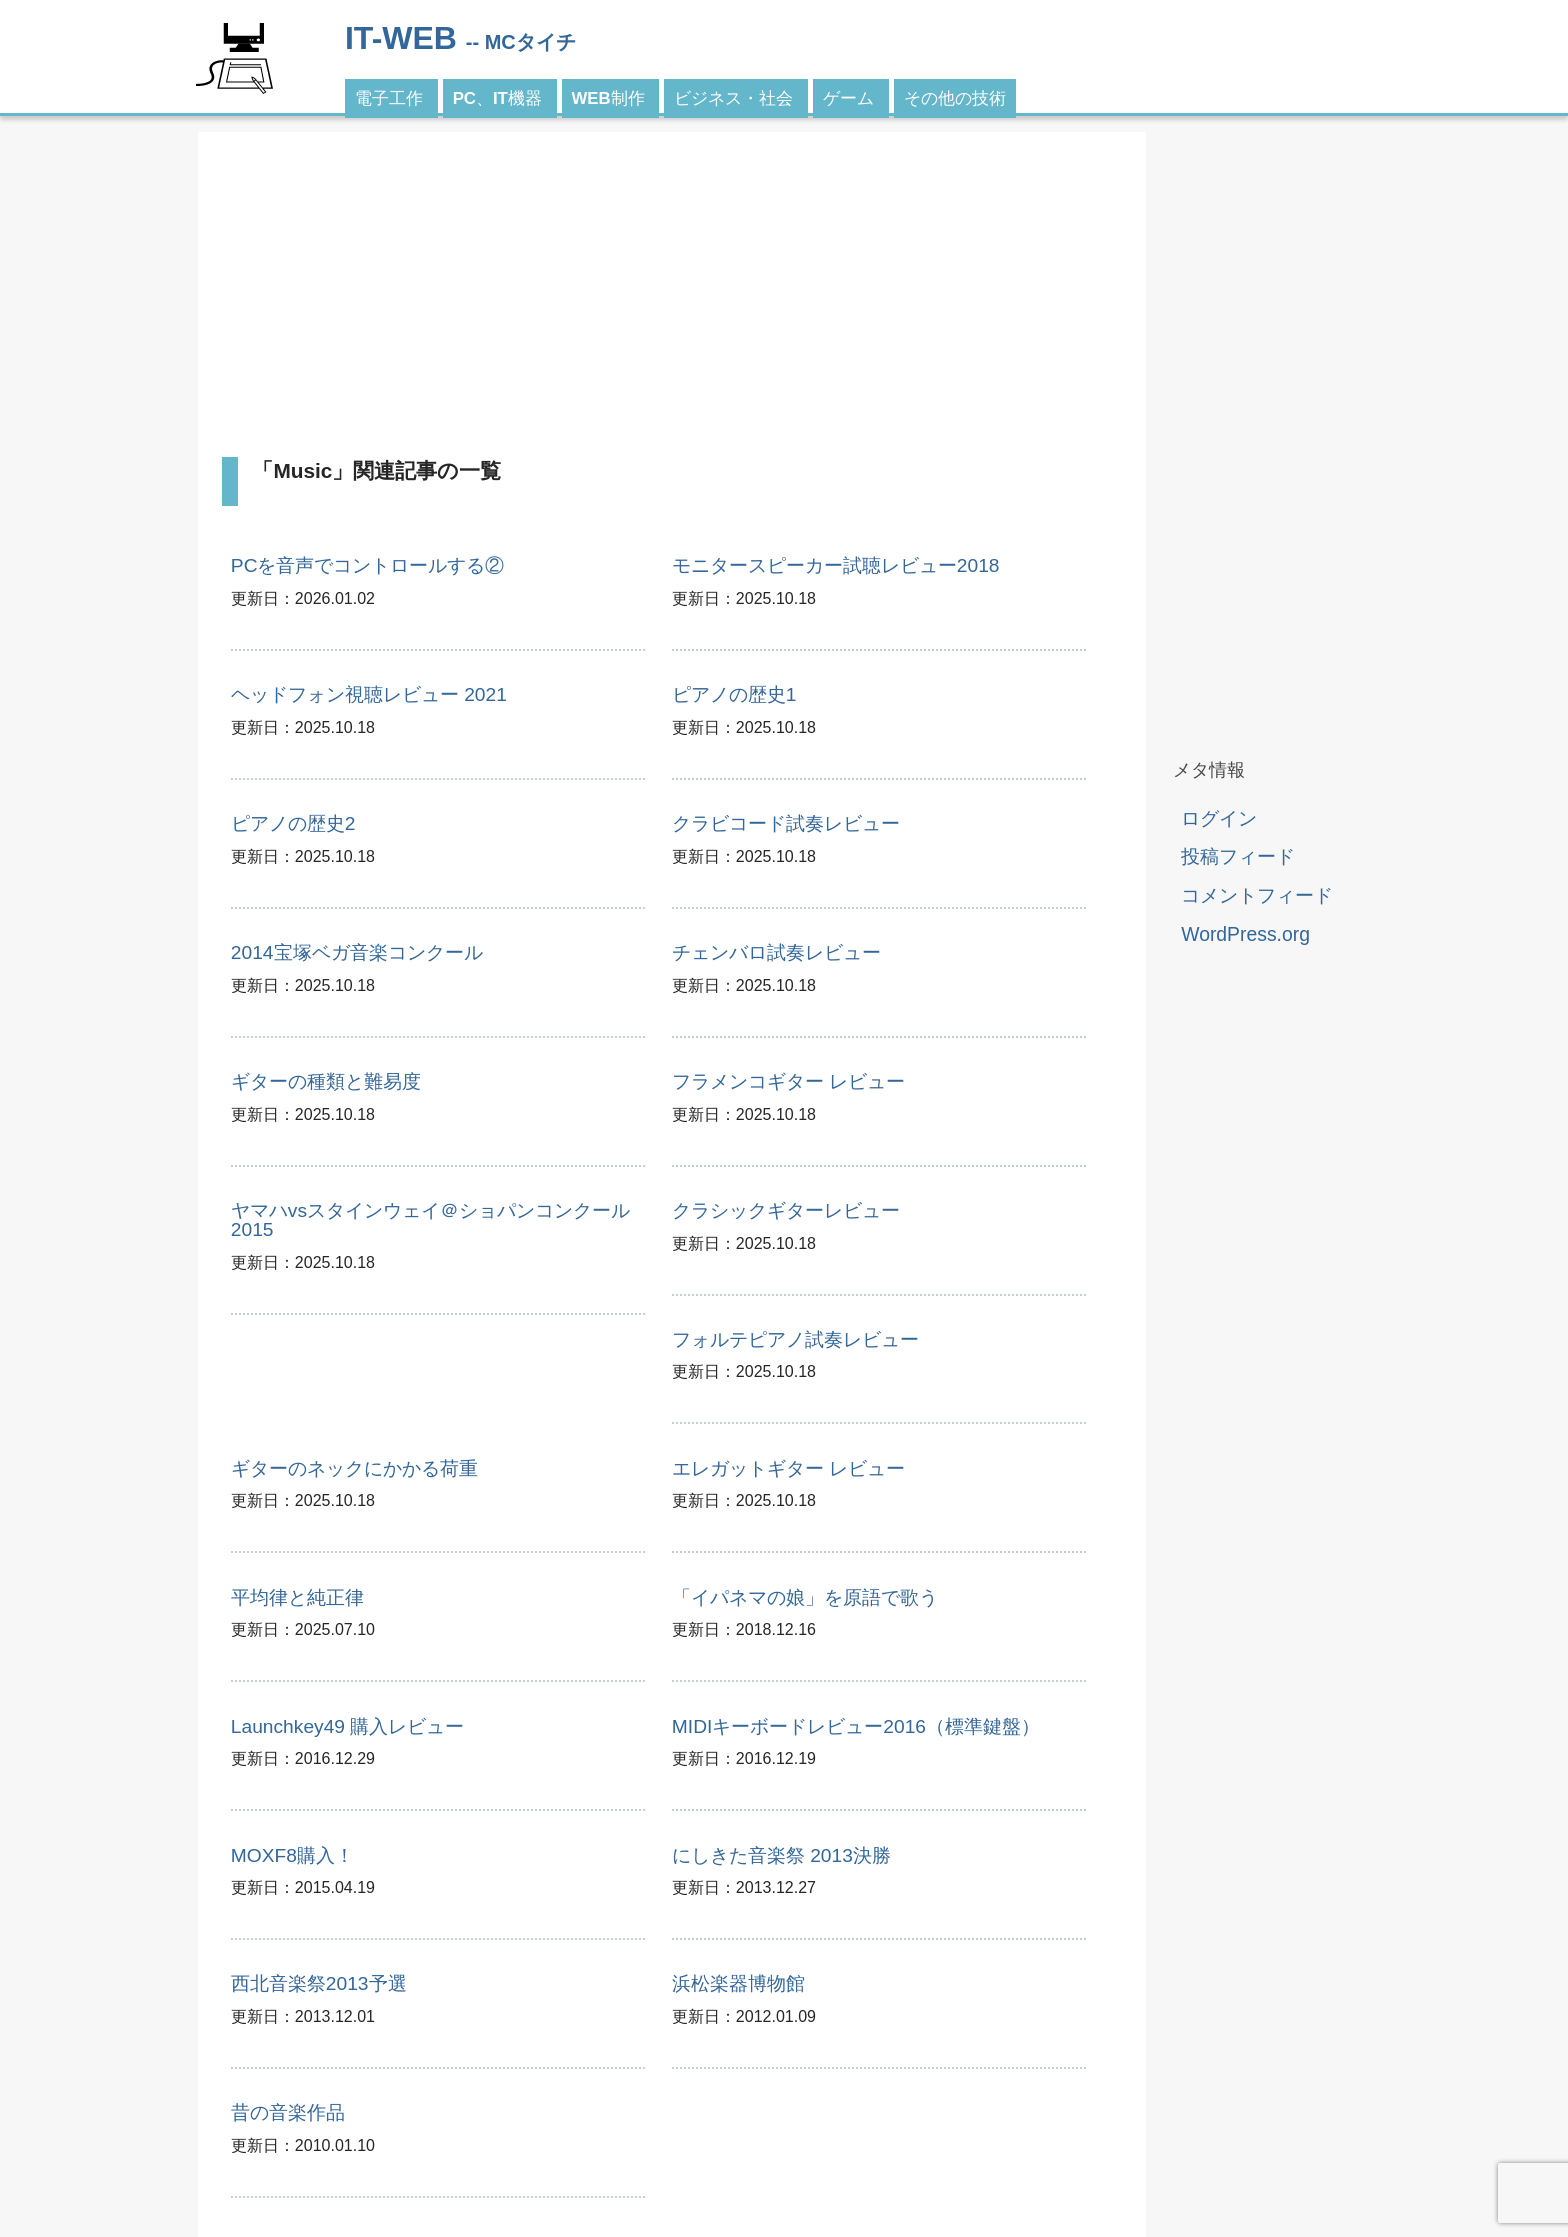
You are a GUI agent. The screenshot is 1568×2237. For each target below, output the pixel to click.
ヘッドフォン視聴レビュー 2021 (369, 694)
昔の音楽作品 (288, 2112)
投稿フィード (1238, 856)
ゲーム (848, 98)
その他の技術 (955, 98)
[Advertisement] (672, 296)
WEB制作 (608, 98)
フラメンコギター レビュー (788, 1081)
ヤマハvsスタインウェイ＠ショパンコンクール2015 (430, 1220)
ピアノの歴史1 (734, 694)
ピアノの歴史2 (293, 823)
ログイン (1219, 818)
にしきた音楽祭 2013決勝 (781, 1855)
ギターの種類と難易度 (326, 1081)
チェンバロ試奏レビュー (776, 952)
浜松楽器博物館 (738, 1983)
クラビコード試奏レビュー (786, 823)
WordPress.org (1245, 934)
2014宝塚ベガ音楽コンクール (357, 952)
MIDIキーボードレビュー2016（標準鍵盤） (856, 1726)
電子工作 (389, 98)
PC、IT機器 (497, 98)
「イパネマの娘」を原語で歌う (805, 1597)
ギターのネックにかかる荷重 (354, 1468)
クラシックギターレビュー (786, 1210)
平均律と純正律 (297, 1597)
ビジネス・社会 (733, 98)
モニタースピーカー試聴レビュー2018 (836, 565)
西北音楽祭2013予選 (319, 1983)
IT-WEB (401, 38)
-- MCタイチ (521, 42)
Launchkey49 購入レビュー (347, 1726)
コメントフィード (1257, 895)
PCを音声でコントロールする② (368, 565)
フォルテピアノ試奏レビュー (795, 1339)
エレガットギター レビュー (788, 1468)
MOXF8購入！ (292, 1855)
